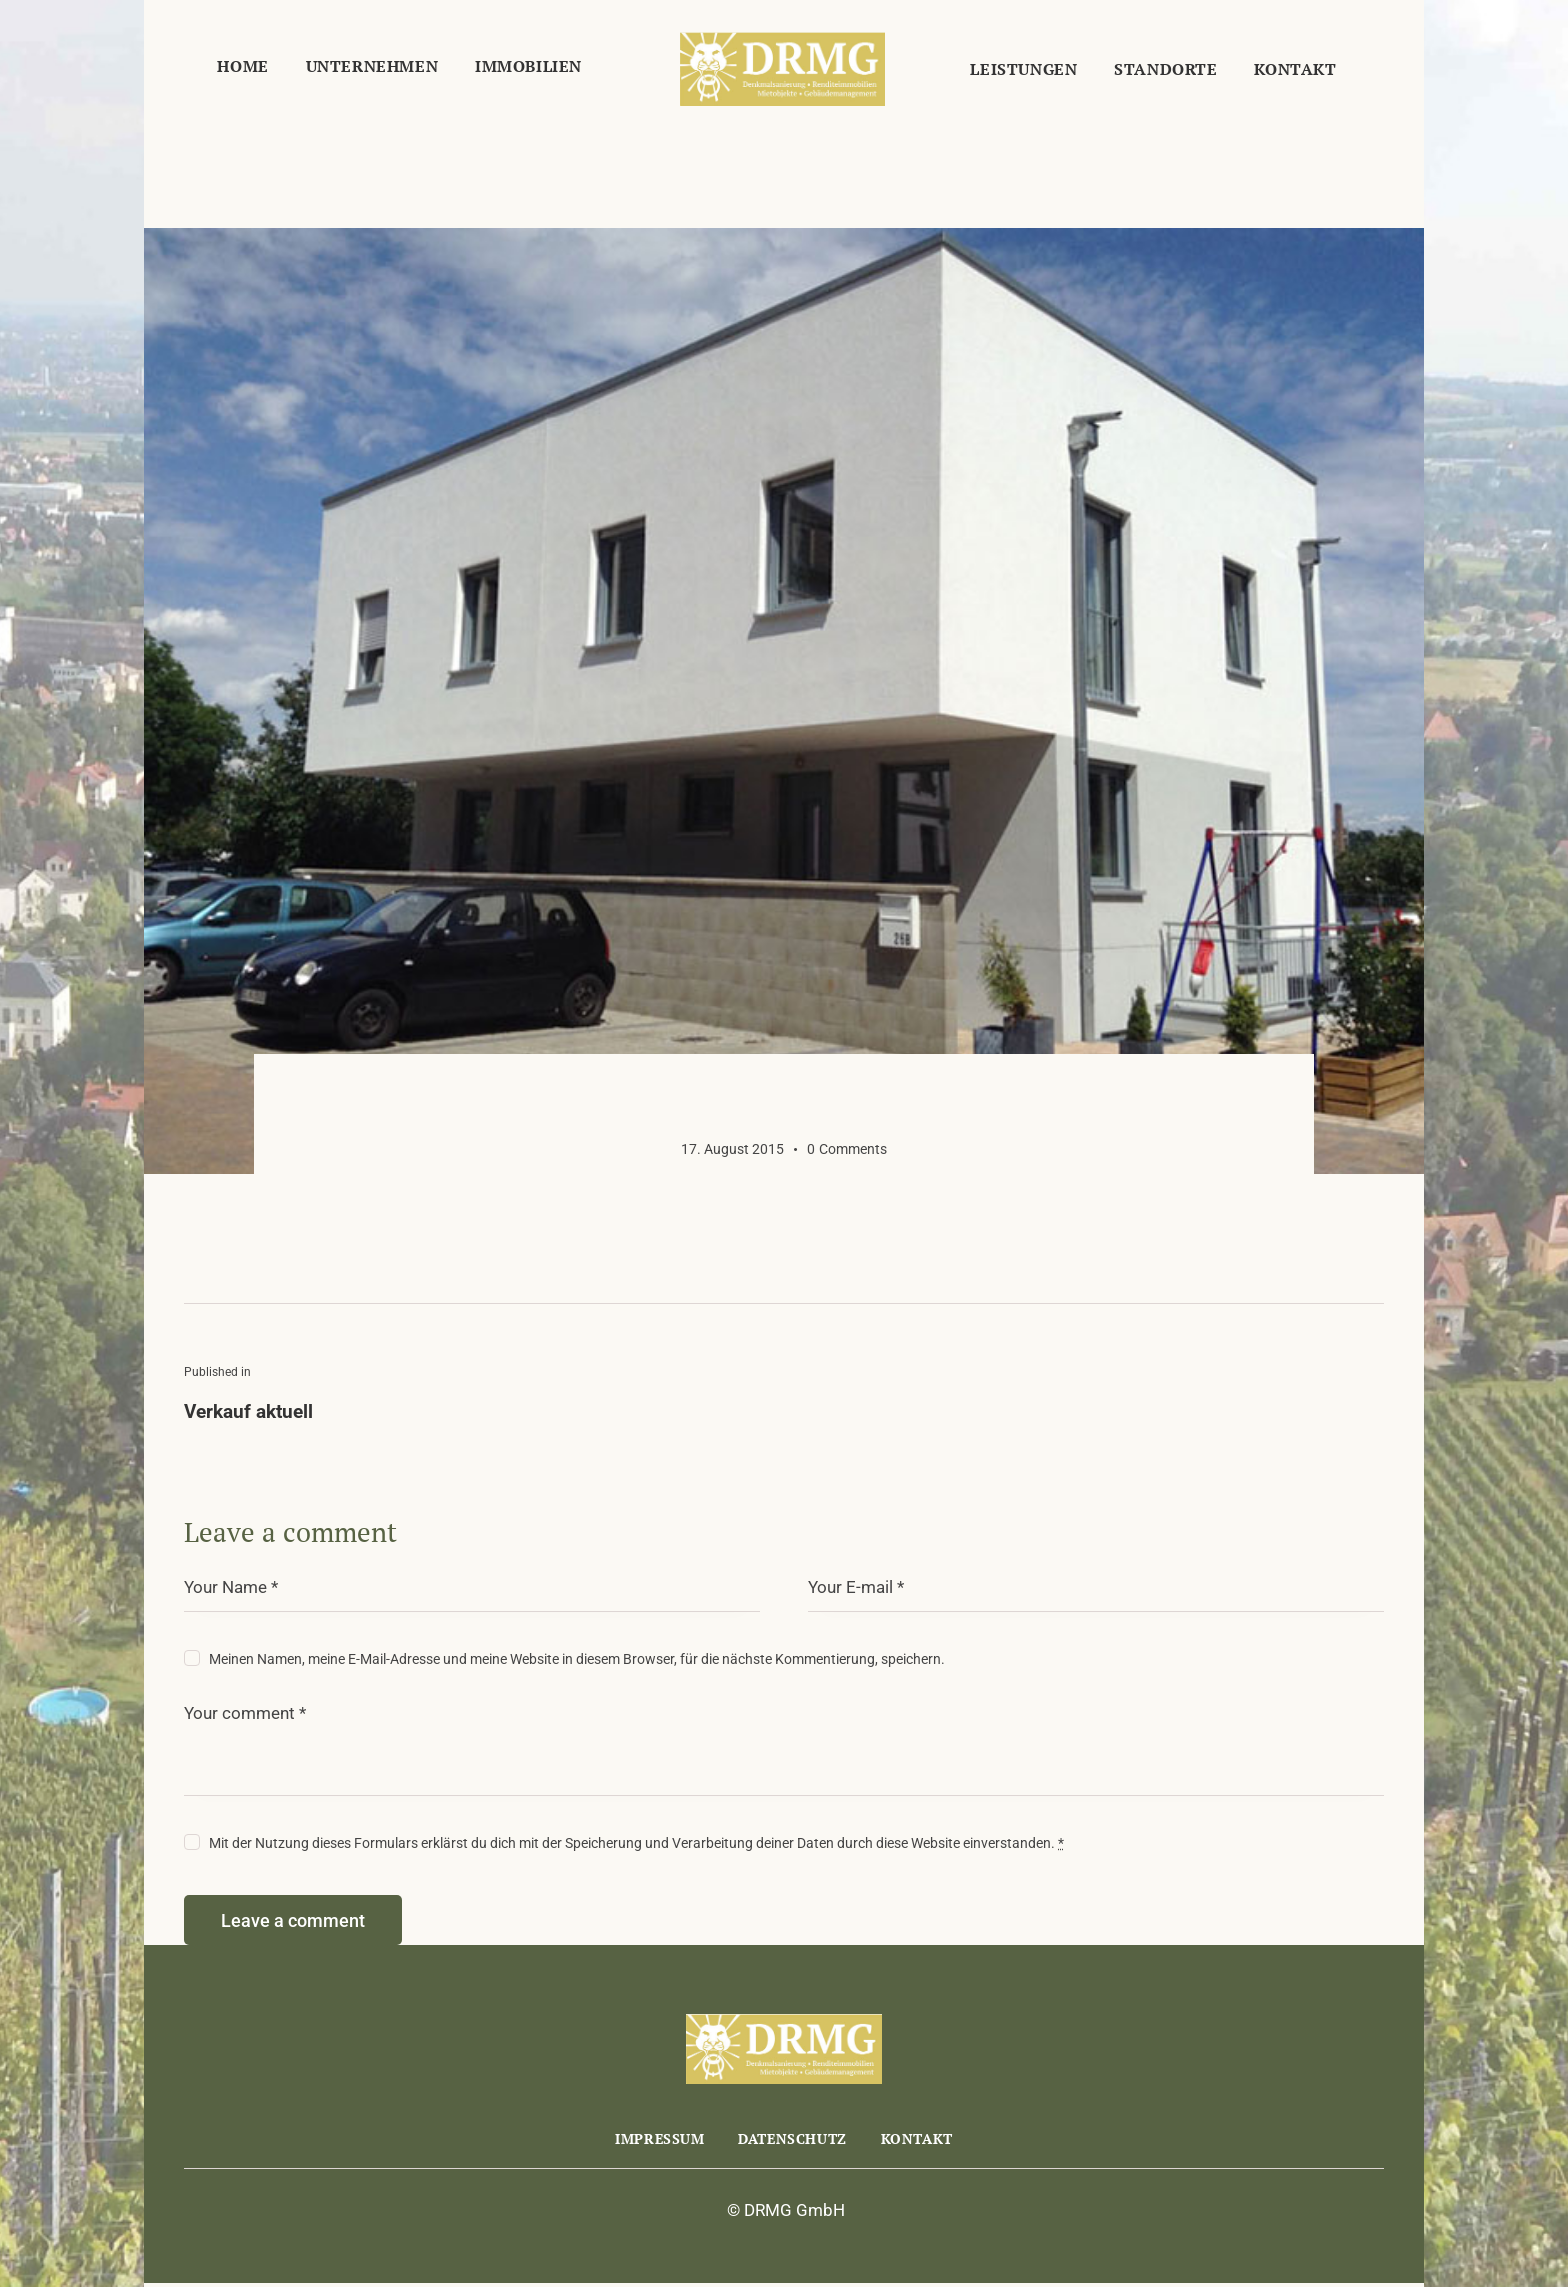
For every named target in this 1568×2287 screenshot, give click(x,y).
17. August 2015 (732, 1149)
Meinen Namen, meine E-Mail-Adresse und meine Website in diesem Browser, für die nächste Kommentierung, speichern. (577, 1659)
